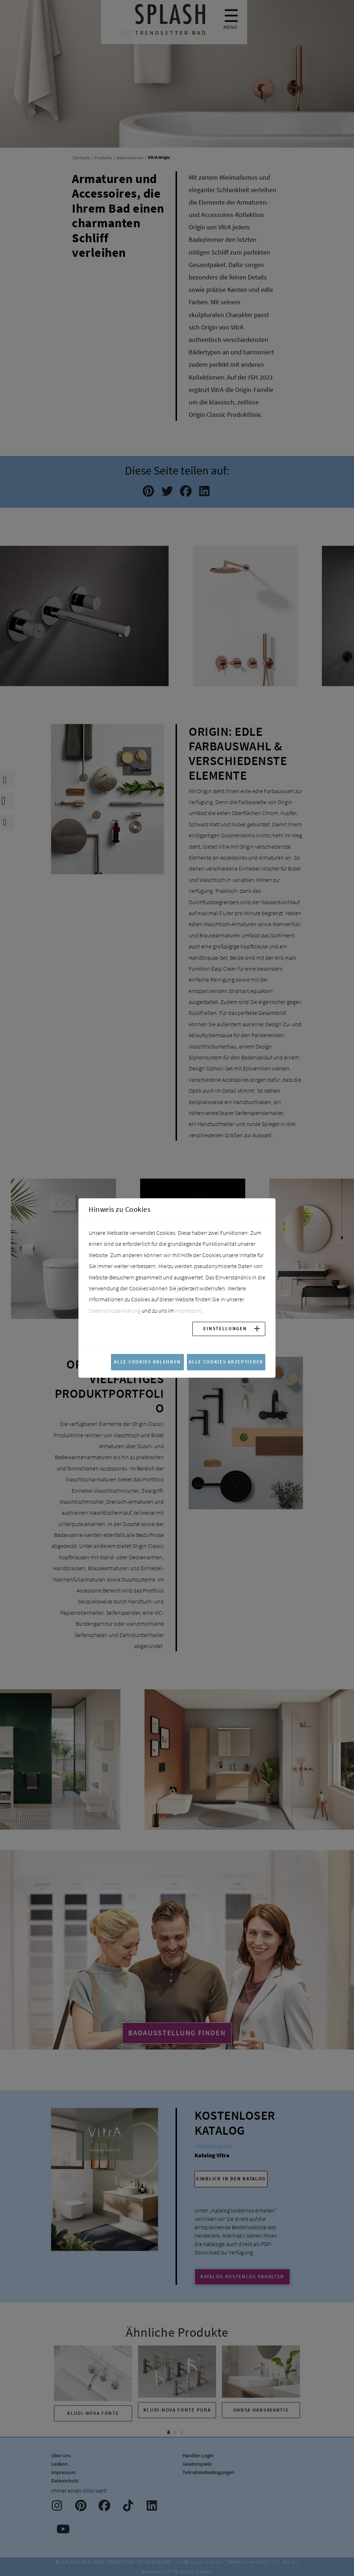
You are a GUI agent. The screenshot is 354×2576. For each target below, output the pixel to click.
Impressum (188, 1310)
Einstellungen (225, 1328)
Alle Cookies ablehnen (147, 1362)
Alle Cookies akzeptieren (226, 1362)
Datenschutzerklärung (115, 1310)
